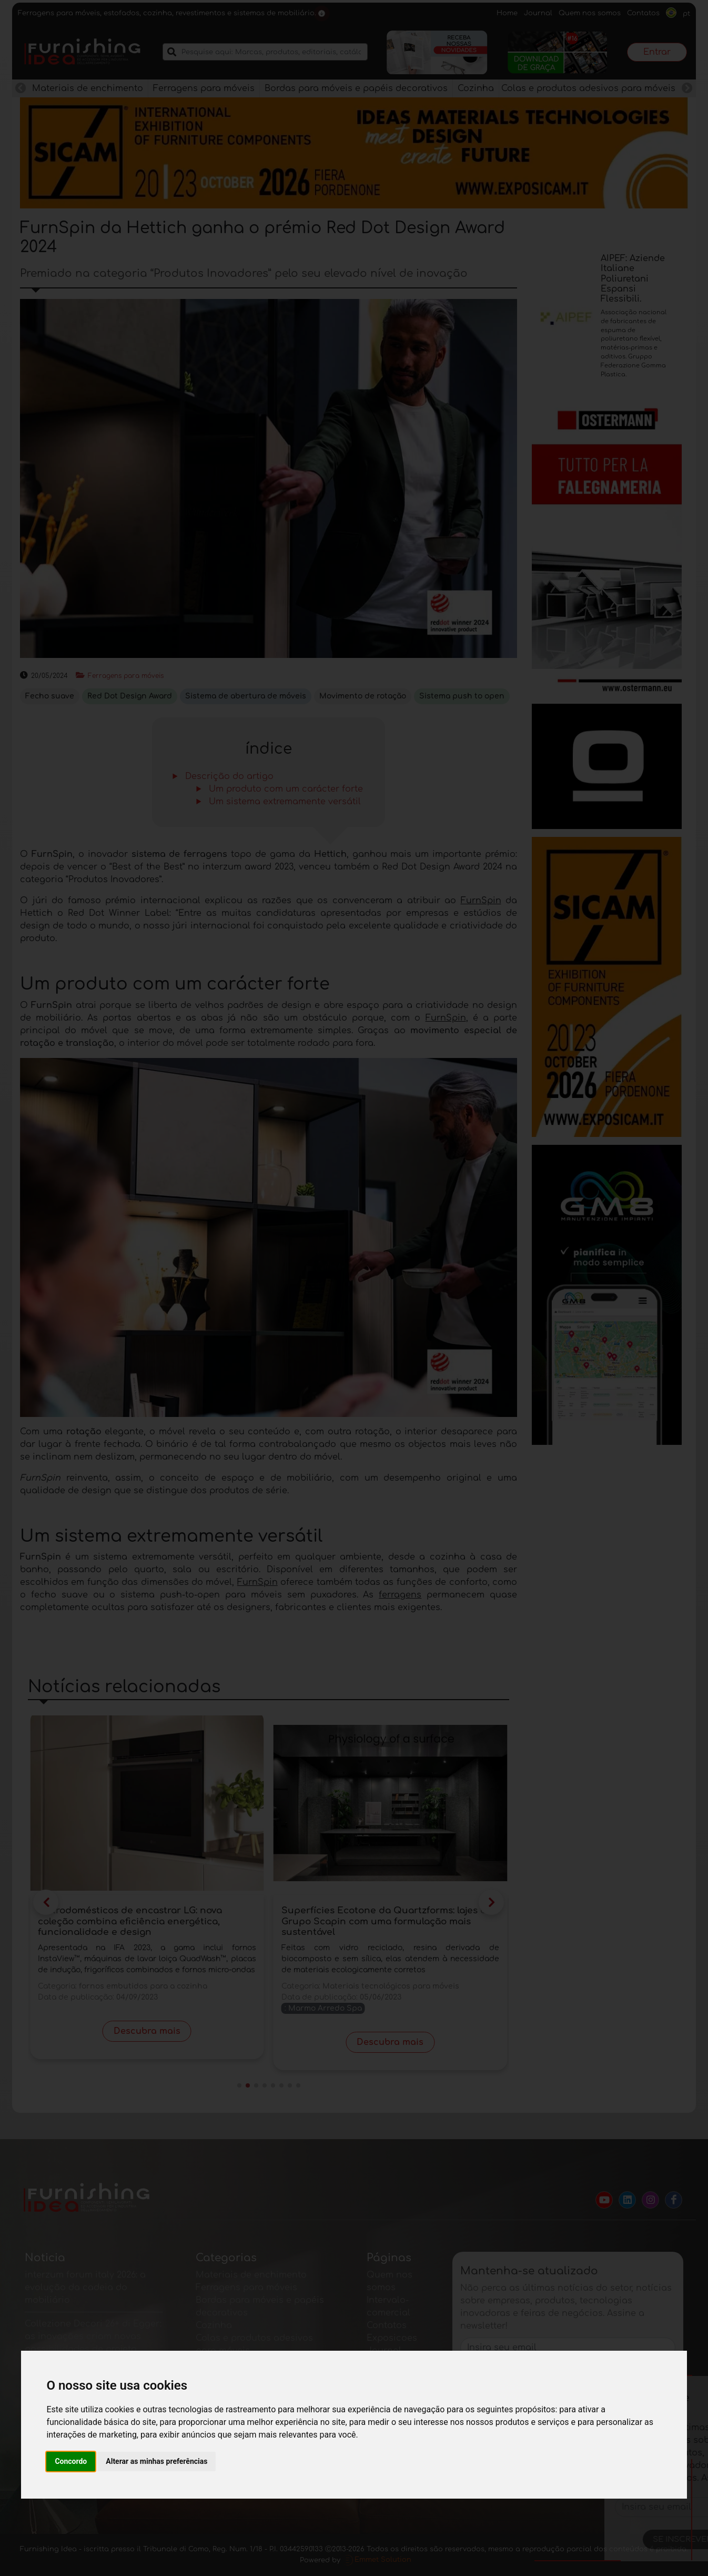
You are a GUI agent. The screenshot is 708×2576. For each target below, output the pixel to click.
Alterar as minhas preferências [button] (156, 2461)
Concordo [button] (71, 2461)
